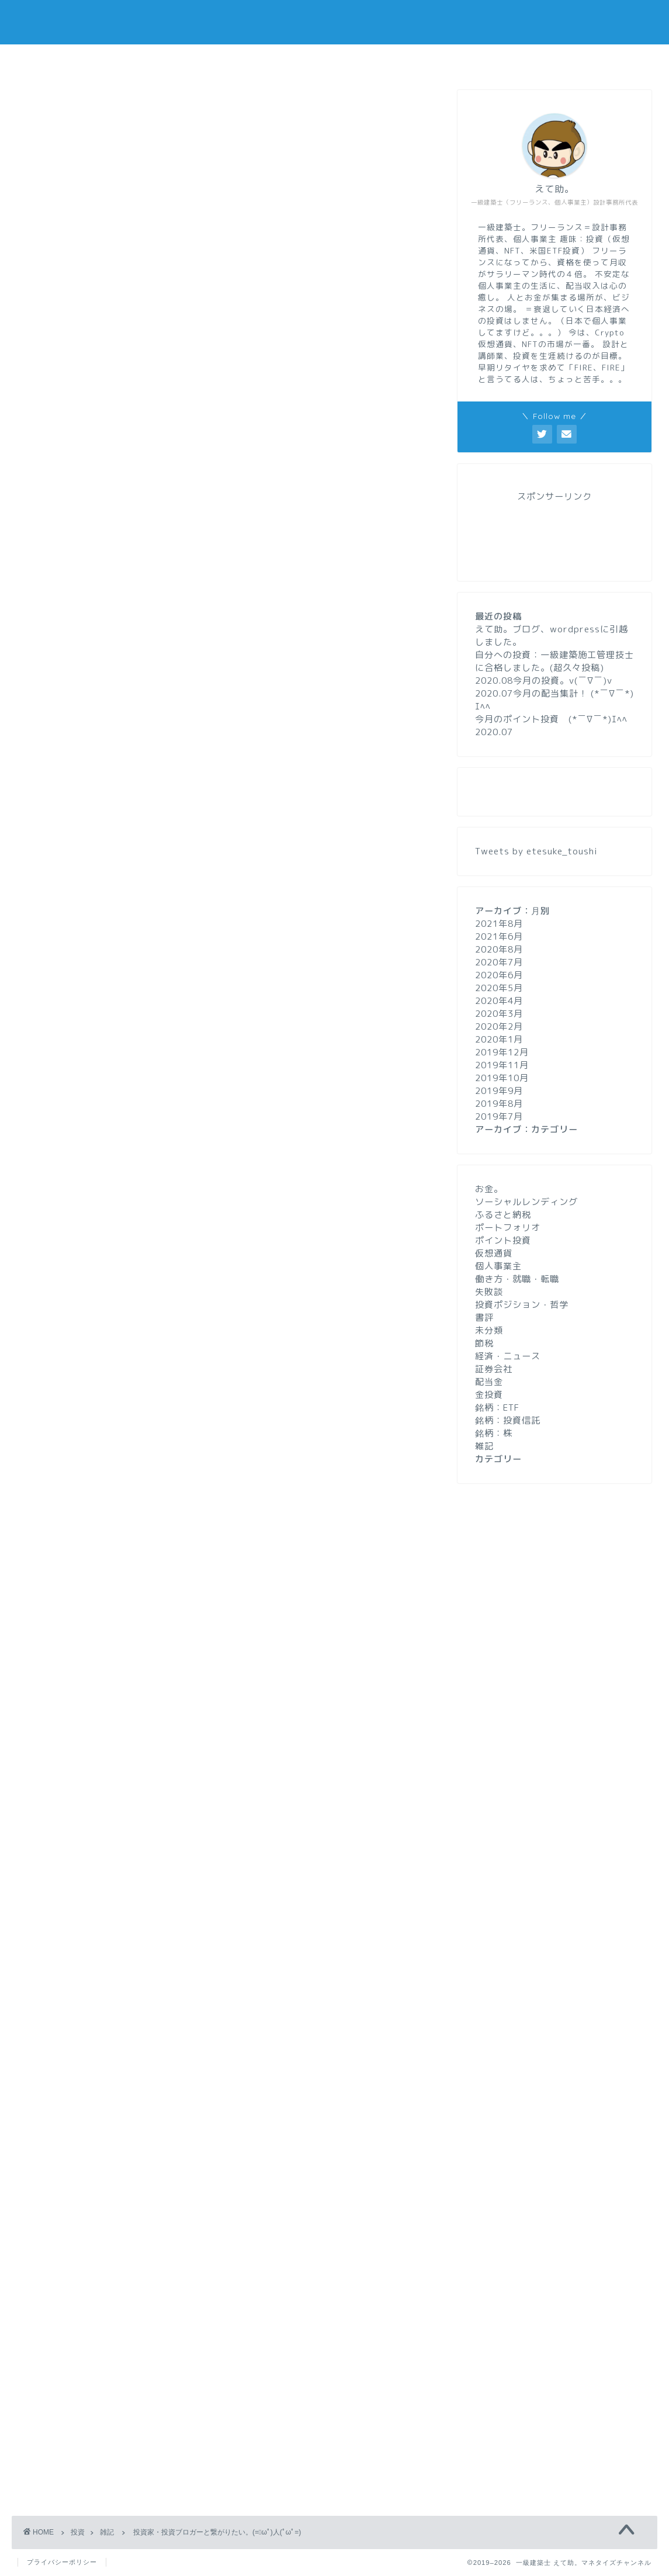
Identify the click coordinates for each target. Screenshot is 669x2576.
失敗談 (489, 1292)
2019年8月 (499, 1103)
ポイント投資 (503, 1240)
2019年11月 (502, 1065)
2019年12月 (502, 1052)
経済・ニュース (507, 1356)
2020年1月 (499, 1039)
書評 (484, 1317)
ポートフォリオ (507, 1227)
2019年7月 (499, 1116)
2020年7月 (499, 962)
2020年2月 (499, 1026)
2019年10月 (502, 1078)
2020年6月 (499, 975)
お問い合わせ (475, 60)
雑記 (29, 107)
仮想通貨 (493, 1253)
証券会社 (493, 1369)
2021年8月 (499, 923)
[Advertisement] (226, 1474)
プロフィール (335, 60)
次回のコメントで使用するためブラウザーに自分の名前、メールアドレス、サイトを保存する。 (233, 2323)
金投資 (489, 1395)
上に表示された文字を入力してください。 (106, 2371)
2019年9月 (499, 1091)
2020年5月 (499, 988)
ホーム (193, 60)
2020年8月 (499, 949)
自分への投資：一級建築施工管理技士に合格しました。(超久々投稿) (554, 661)
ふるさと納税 (503, 1215)
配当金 (489, 1382)
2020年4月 (499, 1001)
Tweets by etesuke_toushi (536, 851)
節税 (484, 1343)
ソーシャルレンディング (526, 1202)
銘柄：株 (493, 1433)
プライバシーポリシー (62, 2561)
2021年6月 (499, 936)
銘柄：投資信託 (507, 1420)
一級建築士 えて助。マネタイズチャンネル (334, 22)
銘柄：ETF (497, 1407)
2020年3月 (499, 1013)
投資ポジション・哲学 (522, 1305)
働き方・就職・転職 (517, 1279)
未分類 (489, 1330)
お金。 (489, 1189)
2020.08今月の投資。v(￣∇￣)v (543, 680)
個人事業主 (498, 1266)
